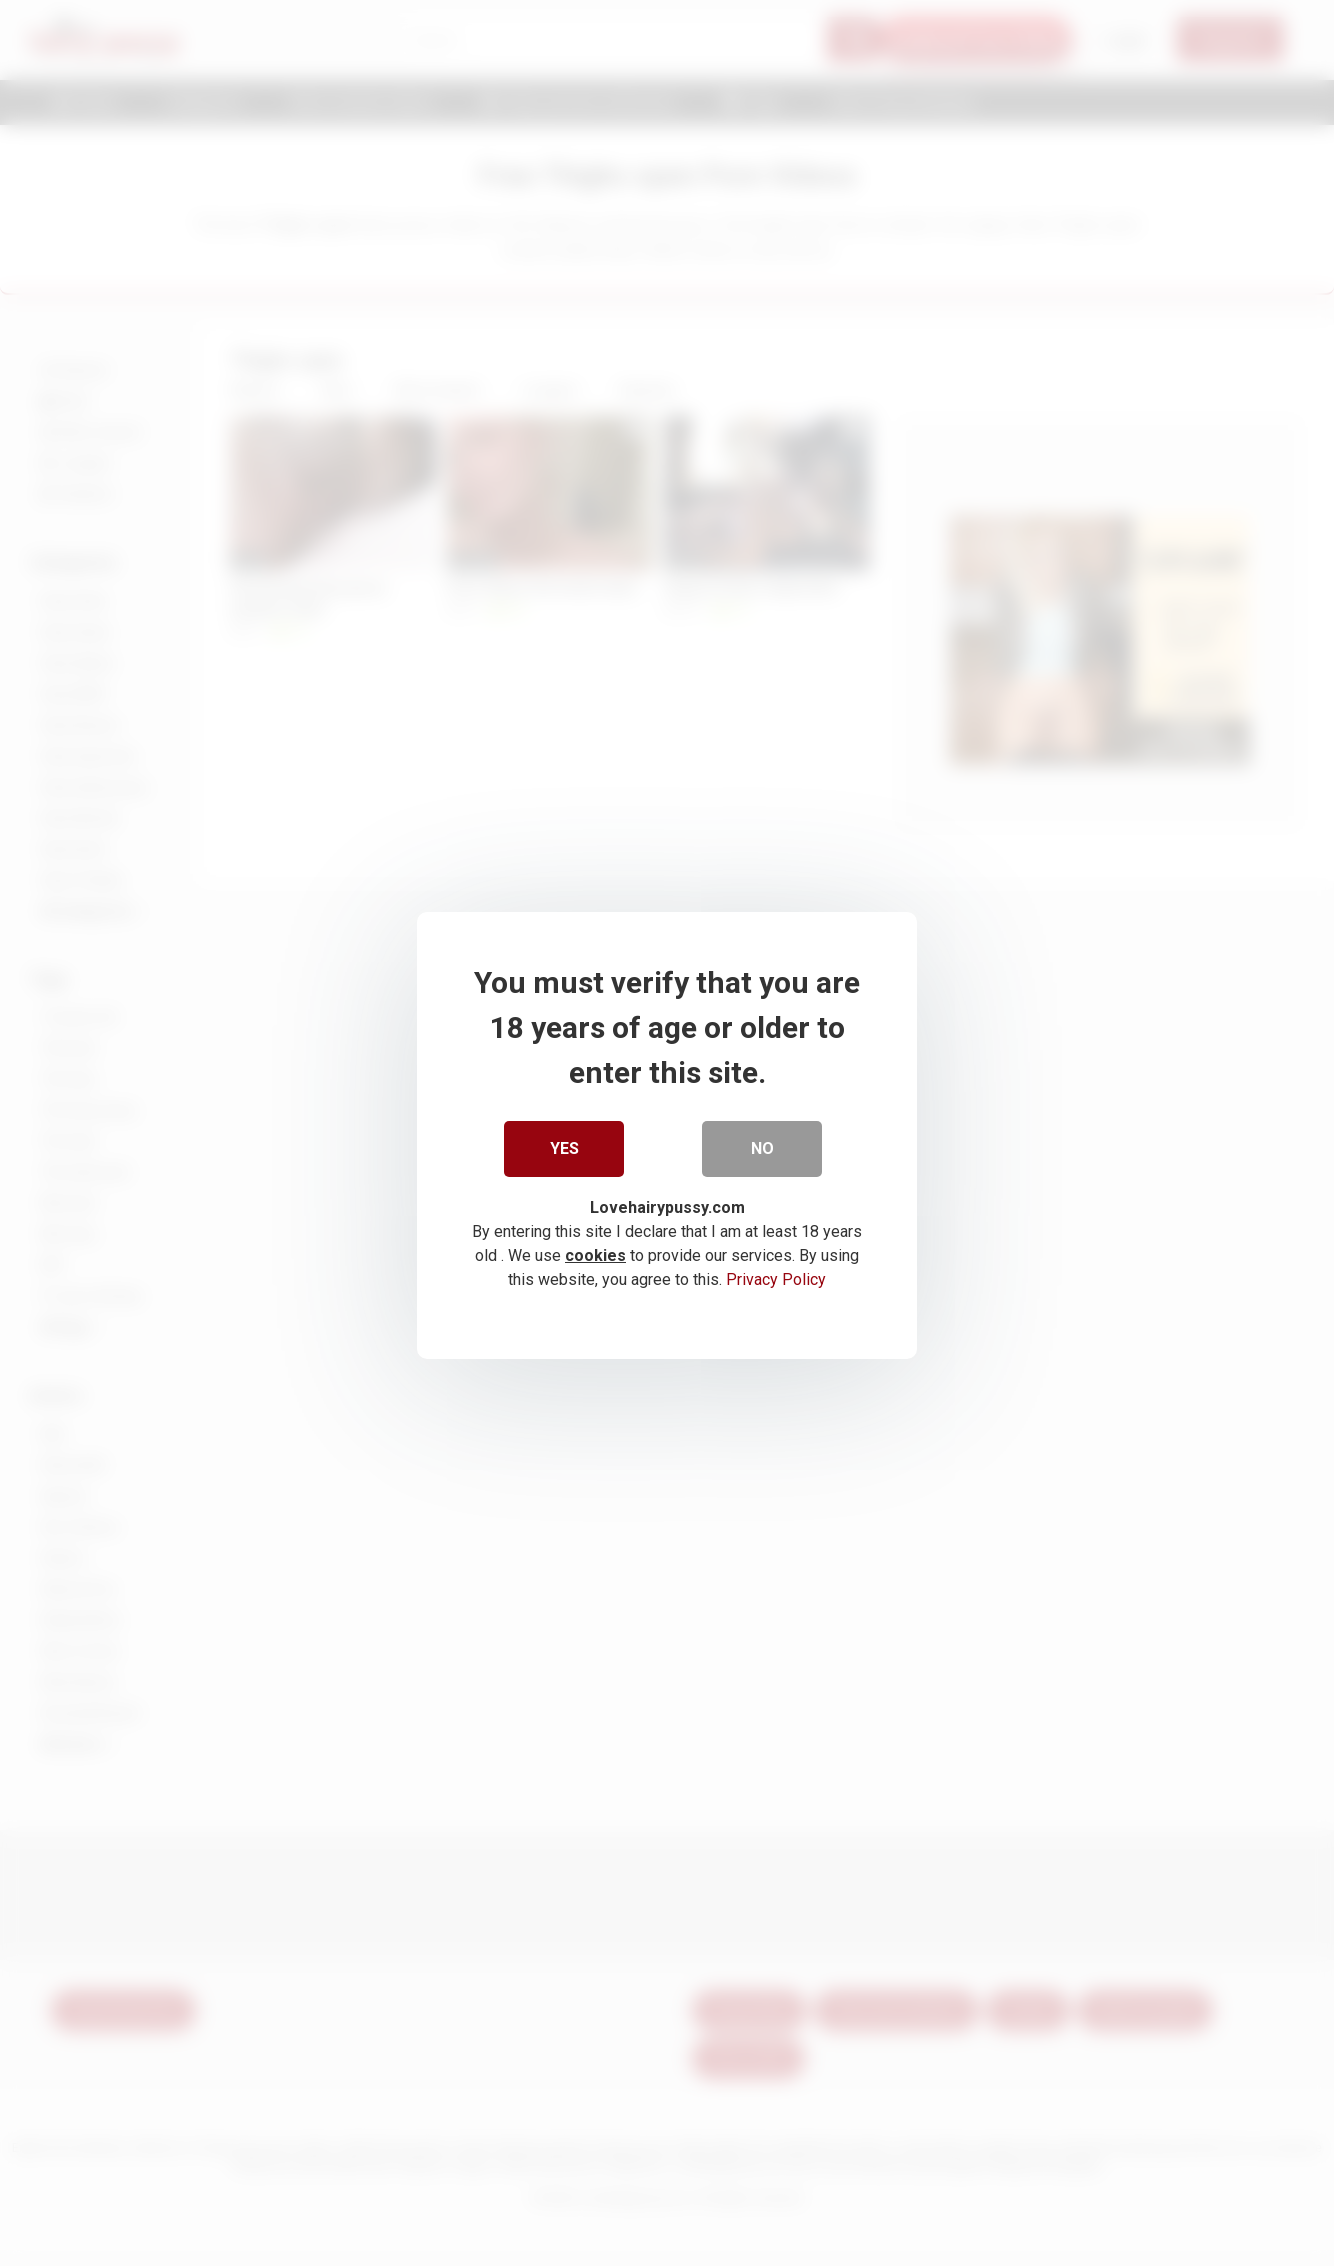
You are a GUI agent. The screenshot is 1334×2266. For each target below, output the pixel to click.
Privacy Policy (776, 1276)
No (762, 1145)
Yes (564, 1145)
